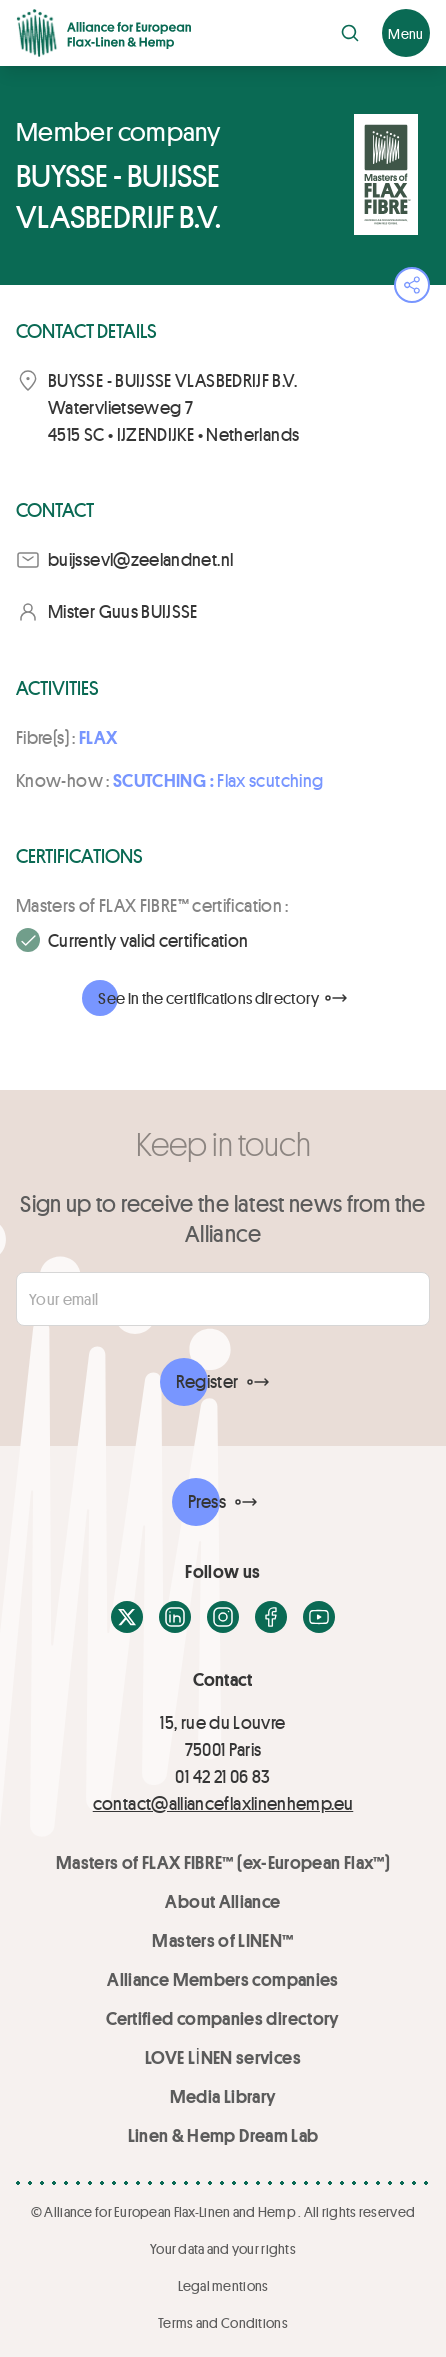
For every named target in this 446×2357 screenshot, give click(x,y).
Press (207, 1501)
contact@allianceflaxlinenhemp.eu (223, 1803)
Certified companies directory (222, 2018)
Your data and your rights (223, 2248)
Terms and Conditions (223, 2322)
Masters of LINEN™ (222, 1940)
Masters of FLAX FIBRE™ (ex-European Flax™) (223, 1862)
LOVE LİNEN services (223, 2057)
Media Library (223, 2096)
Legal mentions (223, 2285)
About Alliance (222, 1901)
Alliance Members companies (222, 1979)
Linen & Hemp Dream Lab (223, 2135)
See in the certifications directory (208, 997)
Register (207, 1381)
